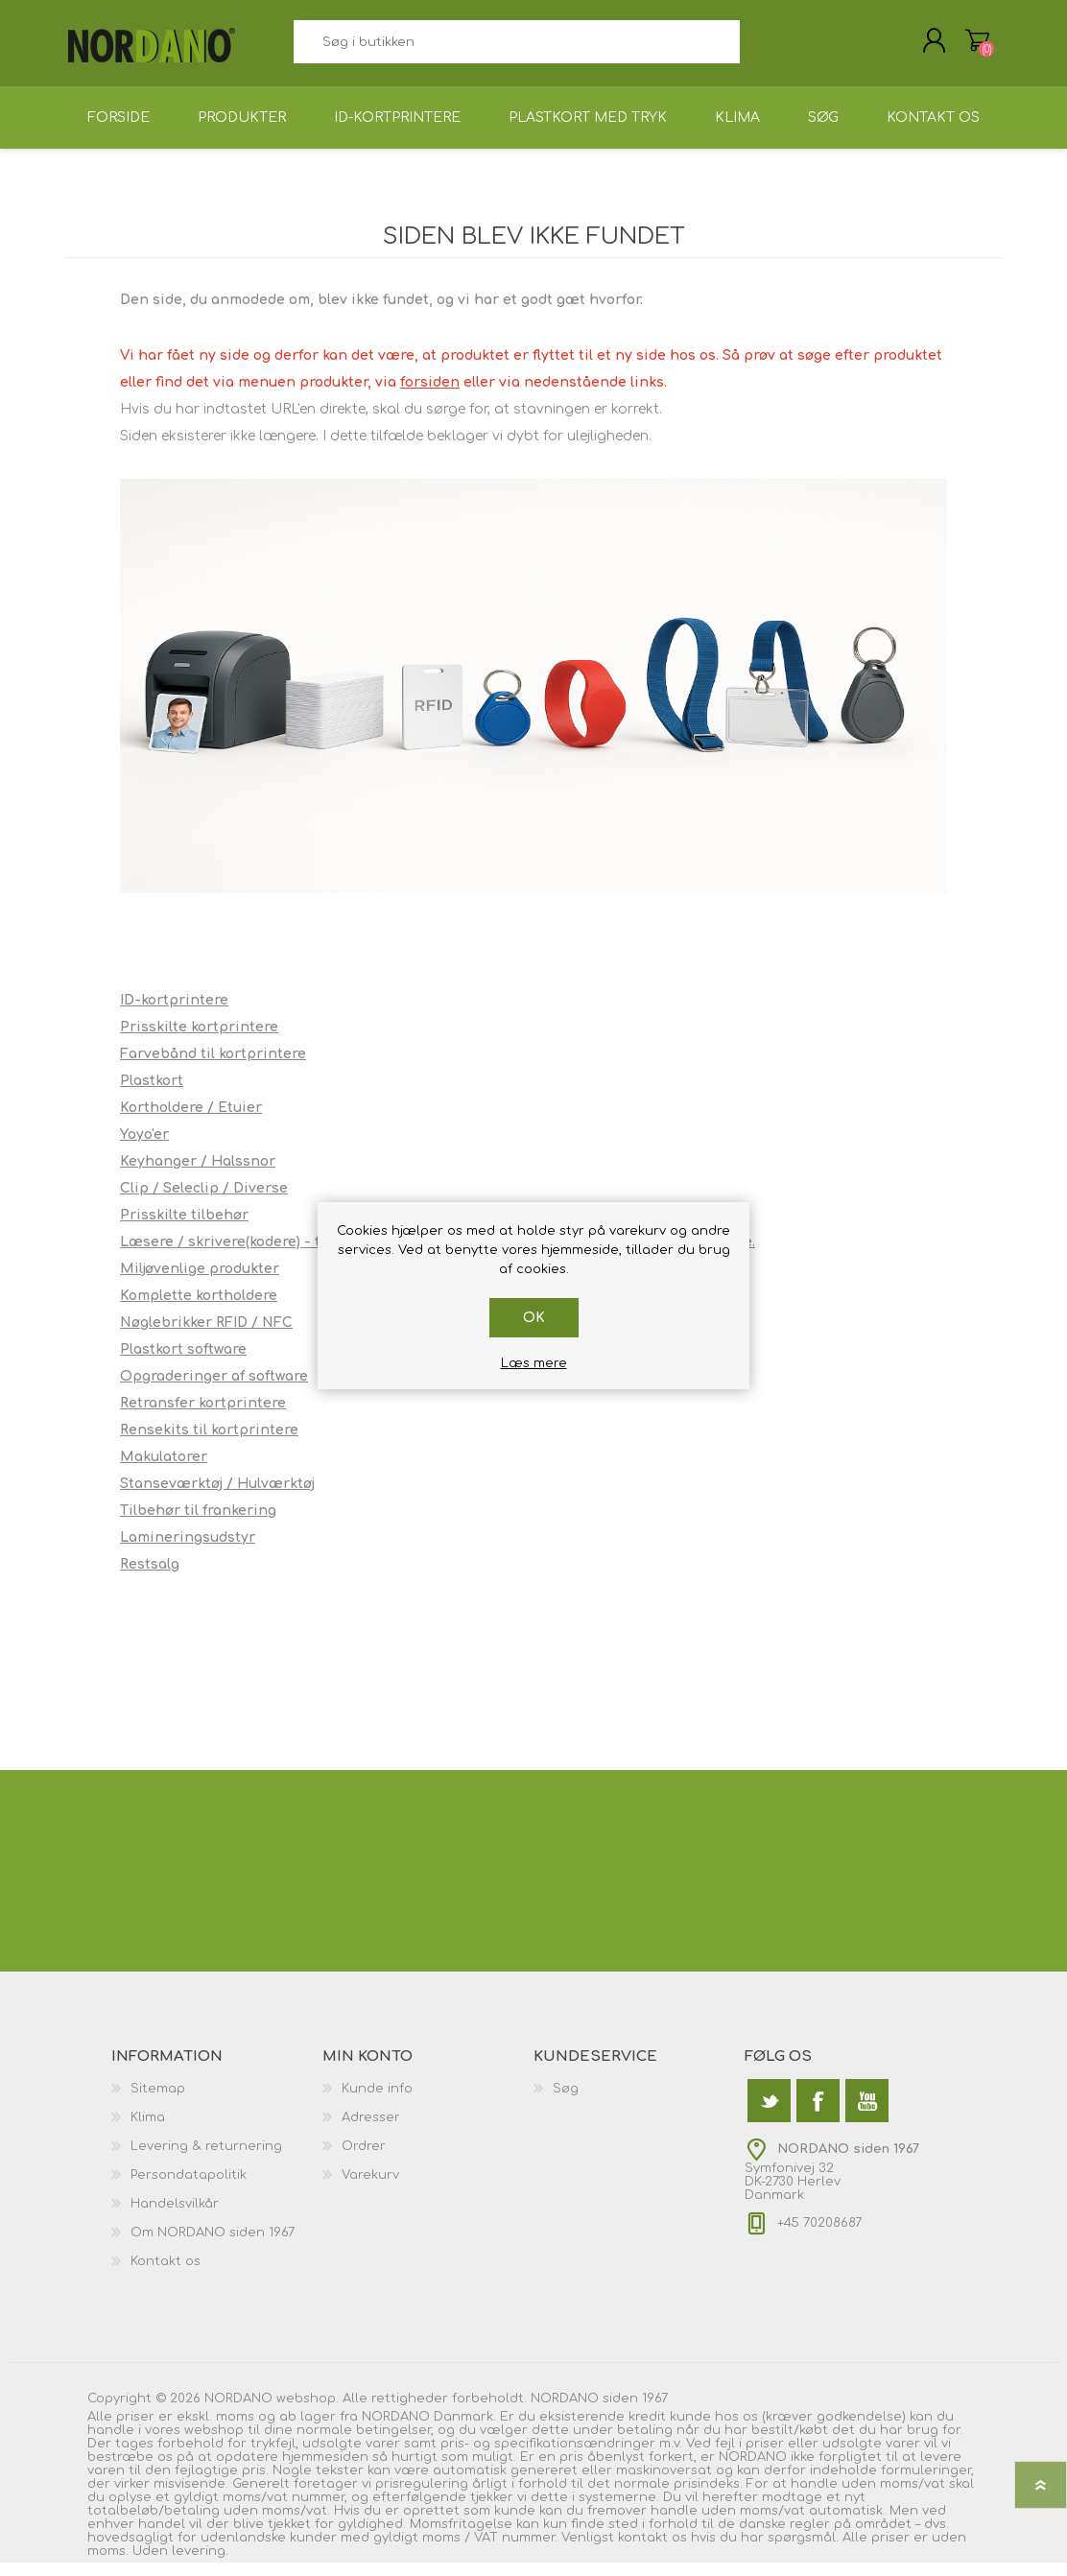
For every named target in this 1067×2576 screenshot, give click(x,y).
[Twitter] (769, 2114)
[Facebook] (818, 2114)
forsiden (430, 396)
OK (534, 1318)
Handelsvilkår (174, 2217)
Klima (147, 2131)
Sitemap (157, 2102)
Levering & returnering (206, 2159)
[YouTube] (867, 2114)
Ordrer (364, 2159)
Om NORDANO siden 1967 (212, 2246)
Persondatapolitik (188, 2188)
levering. (200, 2564)
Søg (761, 48)
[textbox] (516, 48)
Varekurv (958, 47)
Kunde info (377, 2102)
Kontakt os (165, 2274)
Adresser (371, 2131)
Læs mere (534, 1363)
